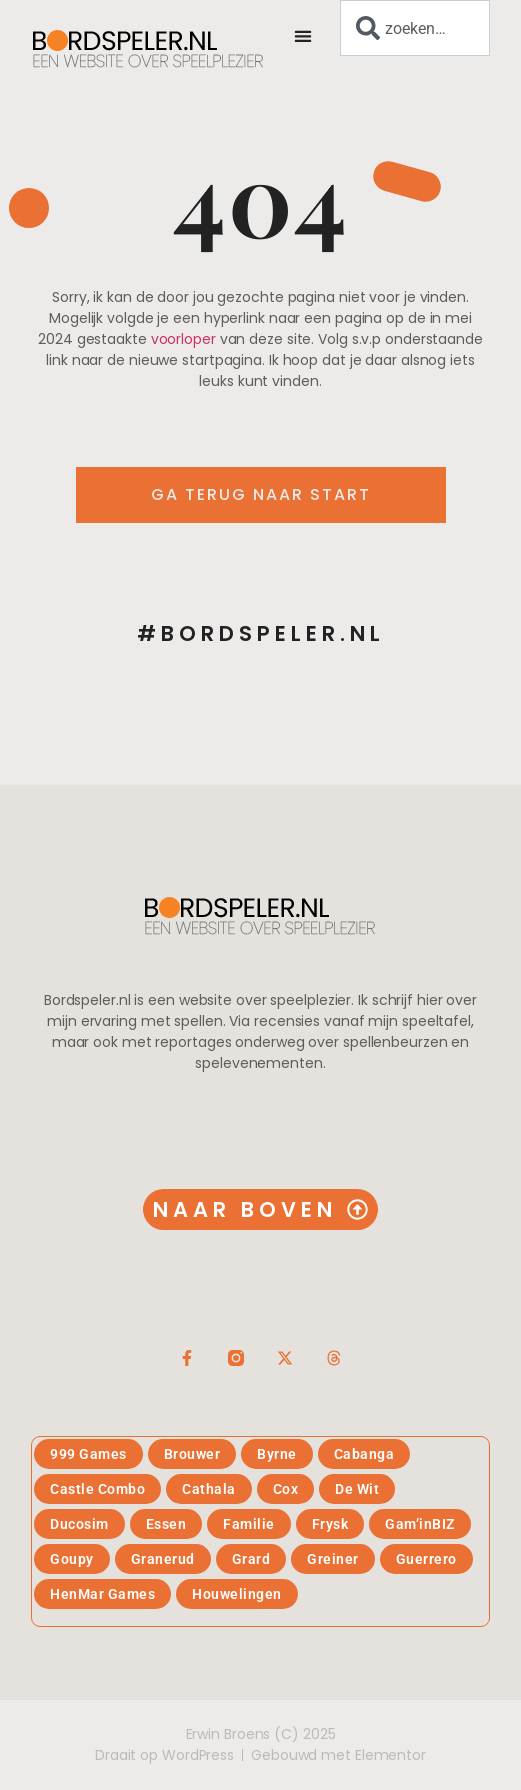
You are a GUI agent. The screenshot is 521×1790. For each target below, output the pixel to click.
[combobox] (415, 28)
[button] (303, 35)
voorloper (183, 339)
